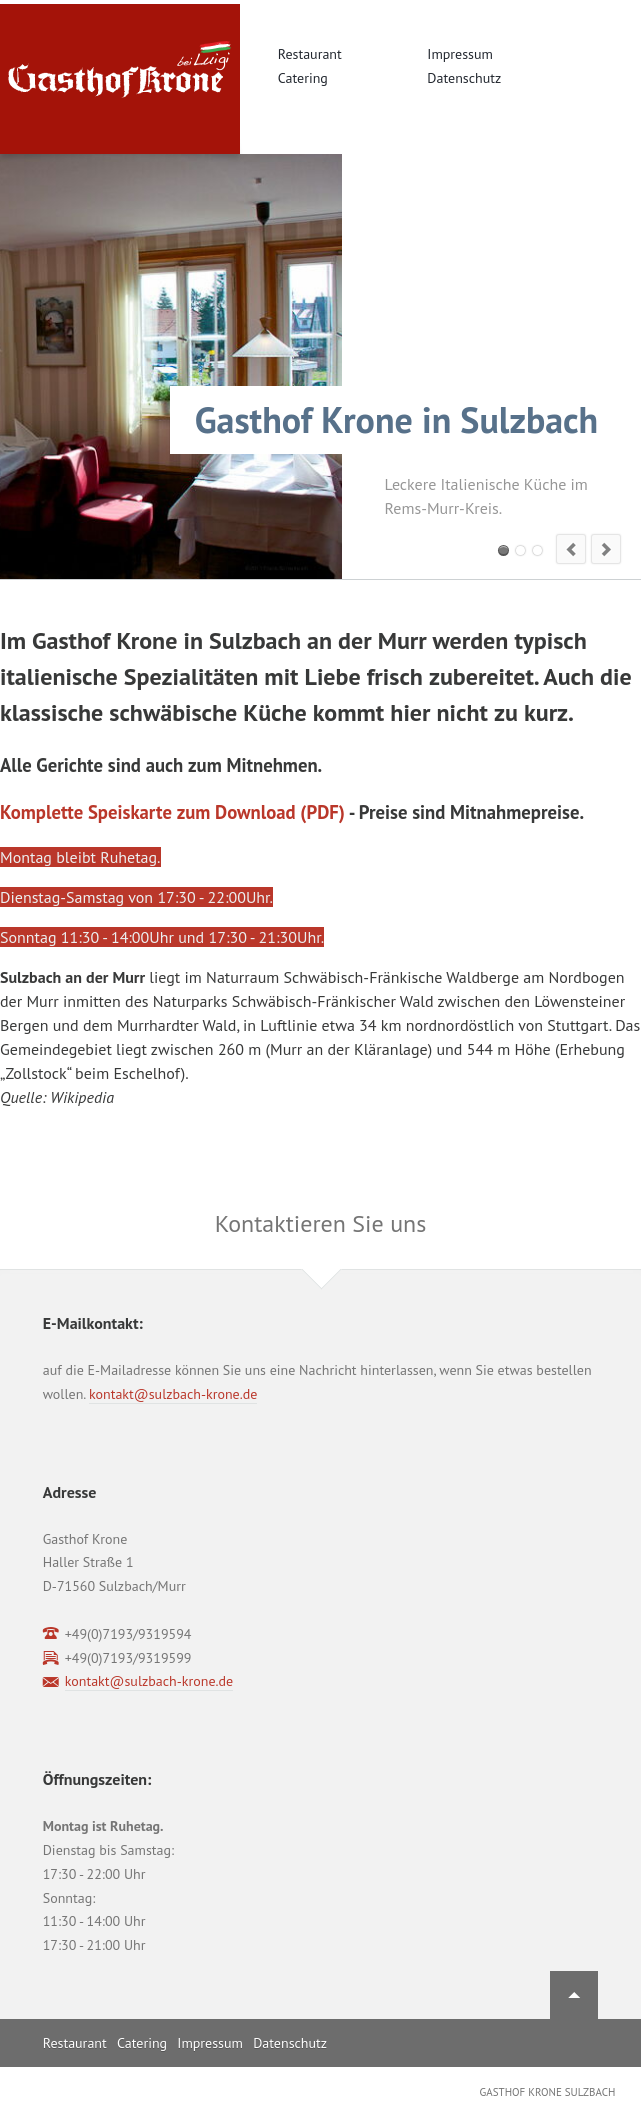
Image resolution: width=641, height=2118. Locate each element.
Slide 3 (537, 550)
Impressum (460, 54)
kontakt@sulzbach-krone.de (173, 1394)
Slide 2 (520, 550)
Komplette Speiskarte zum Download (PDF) (172, 812)
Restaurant (310, 54)
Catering (303, 78)
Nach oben (574, 1995)
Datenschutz (464, 78)
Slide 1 (503, 550)
